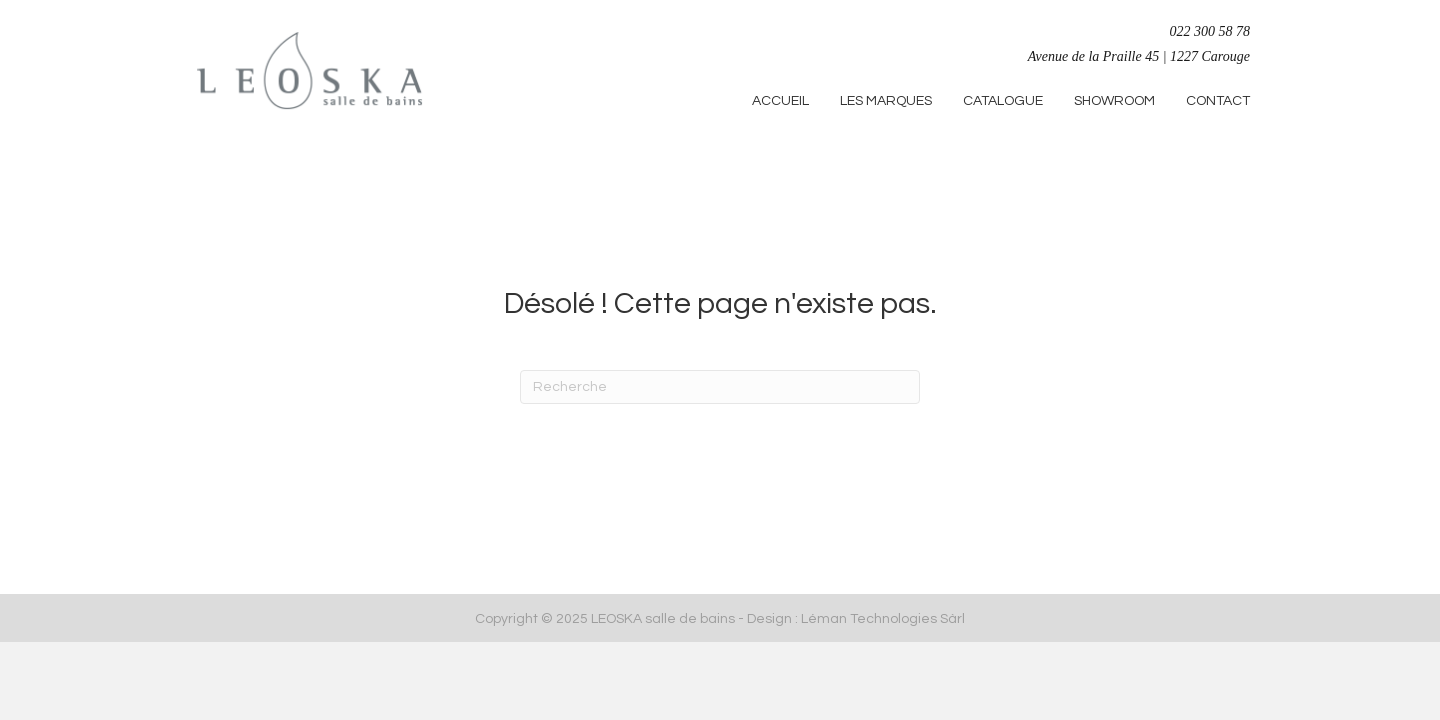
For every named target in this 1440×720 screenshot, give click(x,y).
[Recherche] (720, 387)
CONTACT (1218, 101)
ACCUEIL (780, 101)
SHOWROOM (1114, 101)
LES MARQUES (886, 101)
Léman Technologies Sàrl (883, 619)
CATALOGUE (1003, 101)
